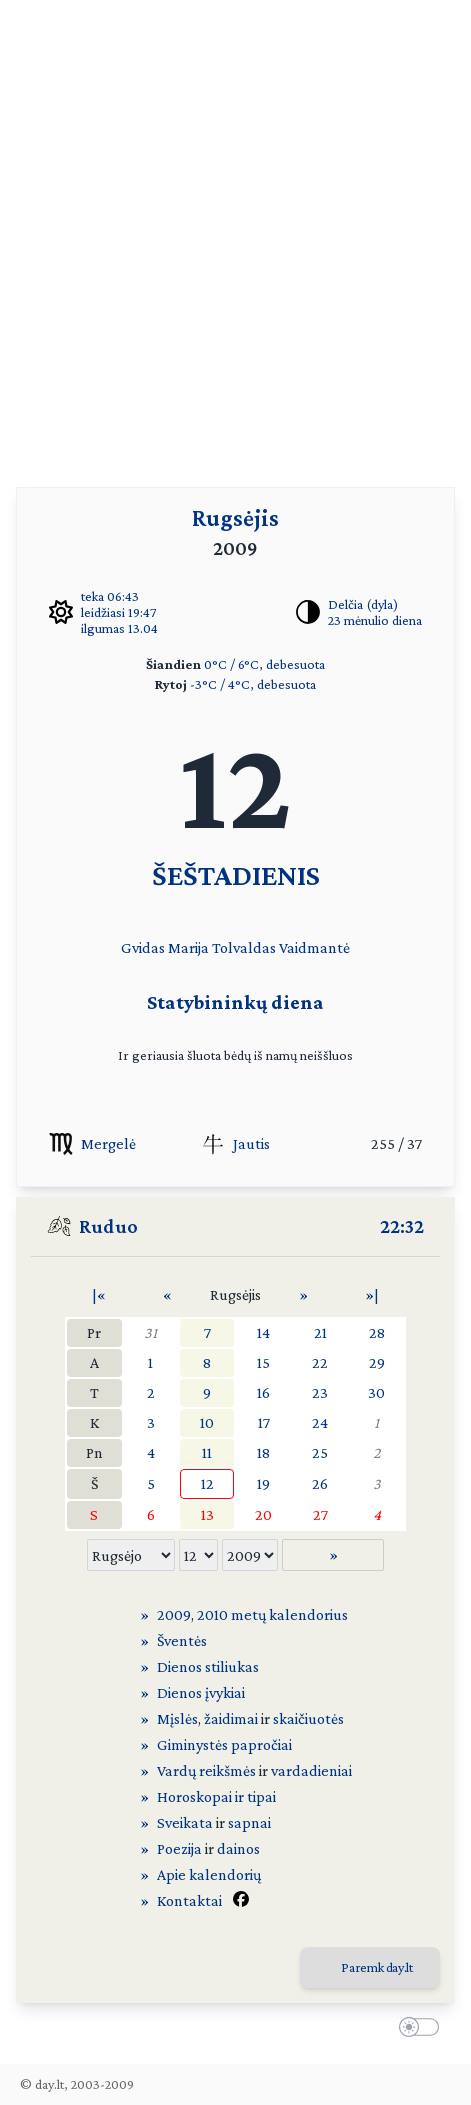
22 (320, 1362)
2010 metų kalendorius (272, 1614)
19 (263, 1483)
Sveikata (185, 1822)
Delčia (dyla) (363, 604)
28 (377, 1332)
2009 (174, 1614)
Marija (188, 947)
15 (263, 1362)
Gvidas (143, 947)
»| (372, 1294)
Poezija (179, 1848)
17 (264, 1422)
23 (320, 1392)
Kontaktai (189, 1900)
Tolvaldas (244, 947)
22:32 (402, 1226)
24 (320, 1422)
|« (99, 1294)
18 (263, 1452)
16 (263, 1392)
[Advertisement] (235, 235)
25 (320, 1452)
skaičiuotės (308, 1718)
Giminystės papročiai (224, 1744)
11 (207, 1452)
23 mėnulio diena (375, 620)
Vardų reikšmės (206, 1770)
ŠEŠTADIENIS (236, 874)
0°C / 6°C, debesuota (264, 664)
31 (150, 1332)
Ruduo (108, 1226)
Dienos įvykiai (201, 1692)
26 (320, 1483)
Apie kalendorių (209, 1874)
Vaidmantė (314, 947)
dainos (238, 1848)
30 (376, 1392)
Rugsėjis (235, 517)
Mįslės (177, 1718)
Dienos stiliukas (208, 1666)
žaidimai (231, 1718)
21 (320, 1332)
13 (207, 1514)
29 (377, 1362)
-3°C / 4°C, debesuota (253, 684)
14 (263, 1332)
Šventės (182, 1640)
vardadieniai (311, 1770)
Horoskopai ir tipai (216, 1796)
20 (263, 1514)
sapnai (249, 1822)
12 (207, 1483)
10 (207, 1422)
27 (320, 1514)
